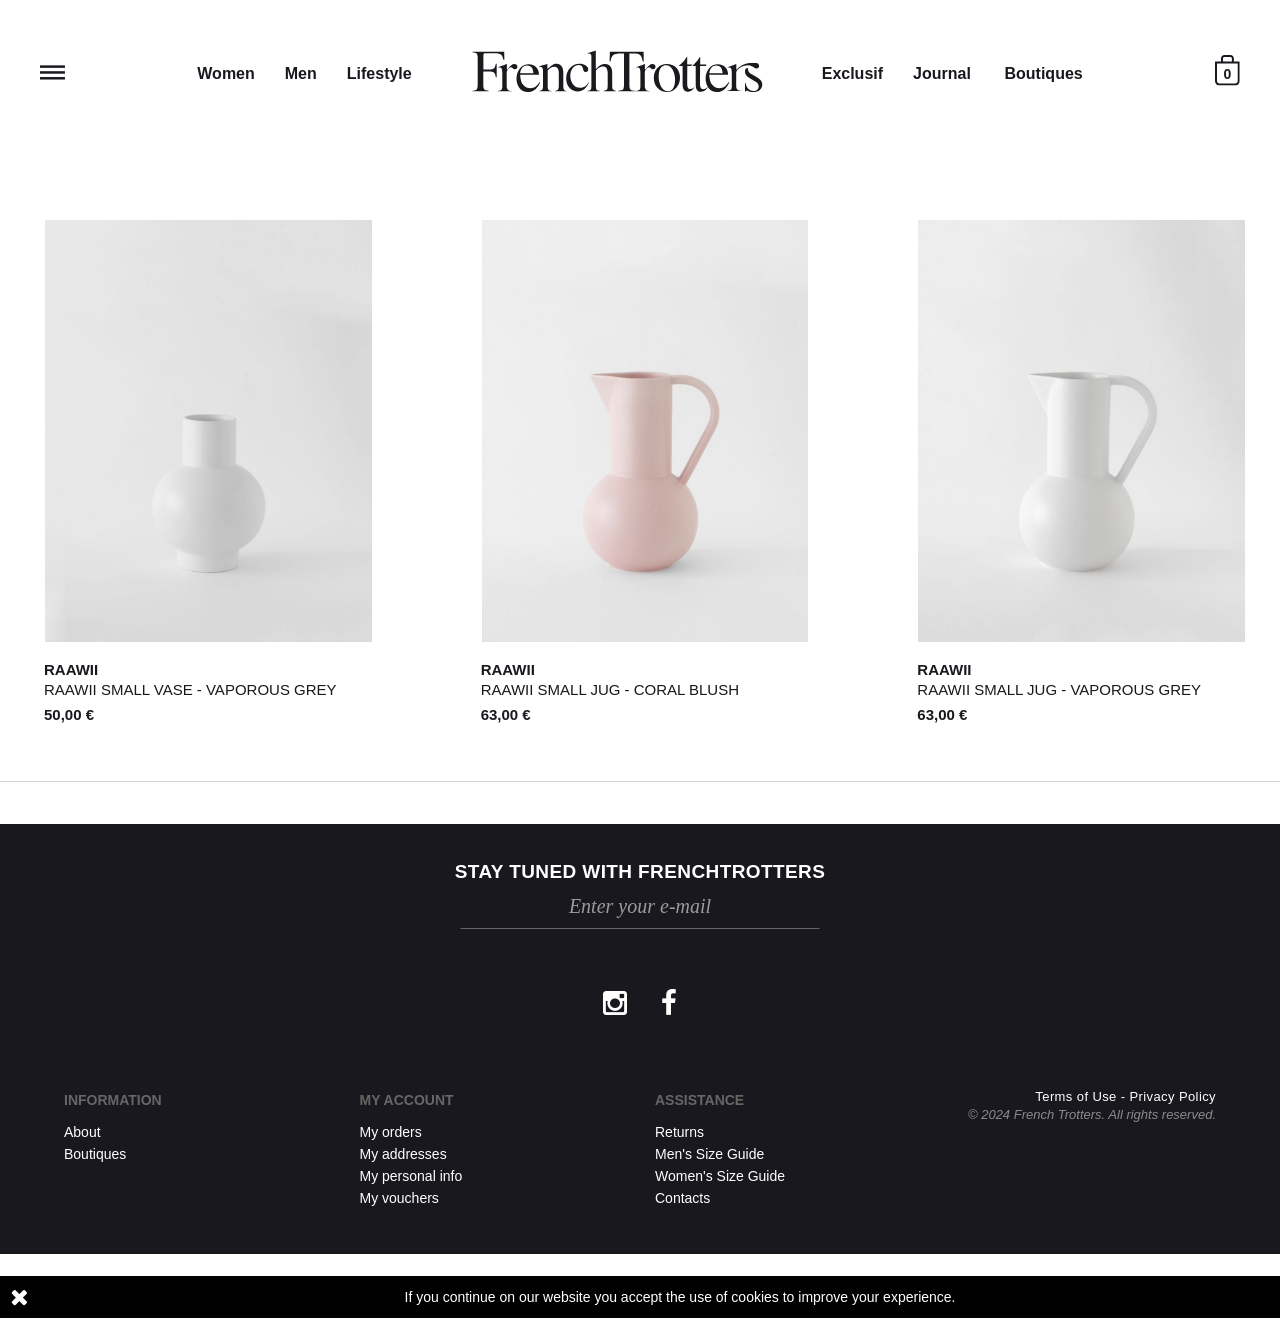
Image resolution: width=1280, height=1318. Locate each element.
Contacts (682, 1198)
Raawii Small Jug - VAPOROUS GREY (1059, 689)
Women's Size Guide (720, 1176)
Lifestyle (379, 73)
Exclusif (852, 73)
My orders (391, 1132)
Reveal (52, 72)
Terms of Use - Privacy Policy (1125, 1160)
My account (407, 1100)
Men (301, 73)
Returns (679, 1132)
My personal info (411, 1176)
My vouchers (399, 1198)
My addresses (403, 1154)
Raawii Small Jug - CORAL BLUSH (610, 689)
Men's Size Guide (709, 1154)
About (82, 1132)
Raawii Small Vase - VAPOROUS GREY (190, 689)
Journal (942, 73)
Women (225, 73)
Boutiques (1043, 73)
